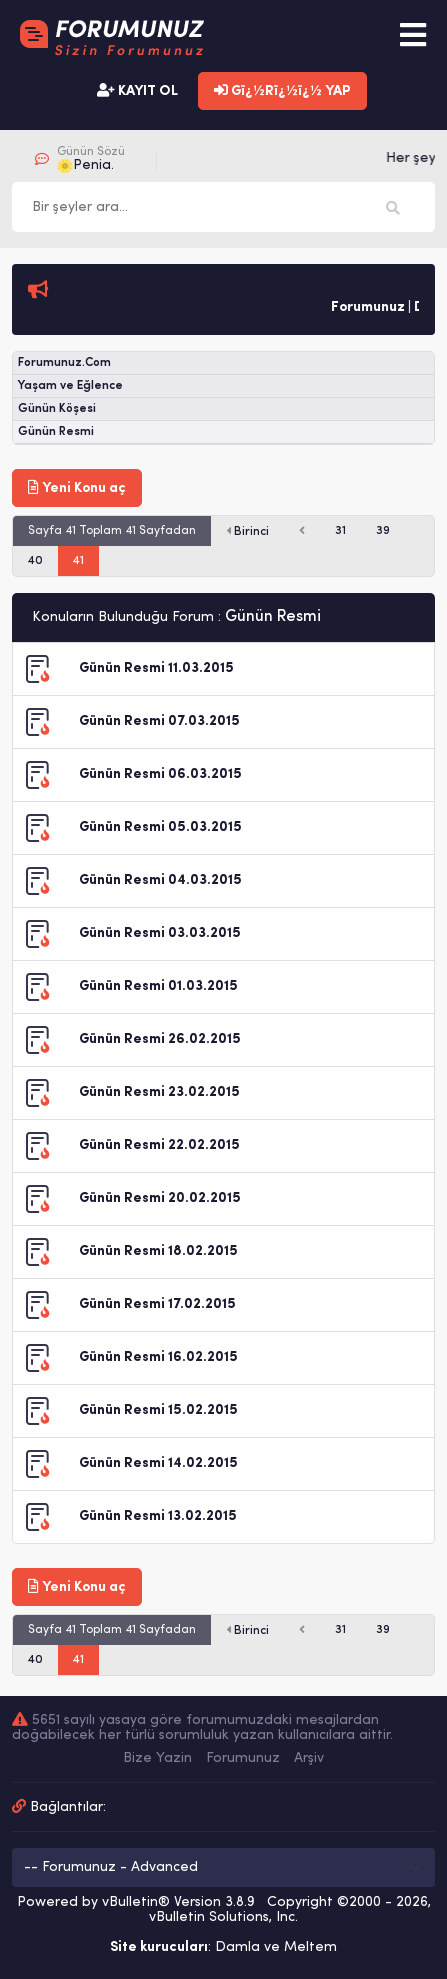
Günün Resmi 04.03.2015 (160, 880)
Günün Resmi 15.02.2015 (158, 1410)
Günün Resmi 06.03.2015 (160, 774)
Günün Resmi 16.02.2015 (158, 1357)
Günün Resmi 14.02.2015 (158, 1463)
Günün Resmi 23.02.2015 (159, 1092)
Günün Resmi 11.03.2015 (156, 668)
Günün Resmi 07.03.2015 (159, 721)
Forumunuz (243, 1758)
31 (340, 531)
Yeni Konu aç (77, 488)
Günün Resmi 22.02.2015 (159, 1145)
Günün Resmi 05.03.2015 (160, 827)
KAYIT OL (137, 91)
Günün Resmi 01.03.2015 (158, 986)
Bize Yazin (157, 1758)
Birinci (247, 531)
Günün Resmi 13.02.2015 (158, 1516)
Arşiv (309, 1758)
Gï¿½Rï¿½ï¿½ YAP (282, 91)
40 (35, 561)
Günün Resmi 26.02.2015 (160, 1039)
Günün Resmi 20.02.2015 (160, 1198)
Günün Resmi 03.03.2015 (160, 933)
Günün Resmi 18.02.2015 (158, 1251)
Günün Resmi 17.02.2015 (157, 1304)
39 (383, 531)
